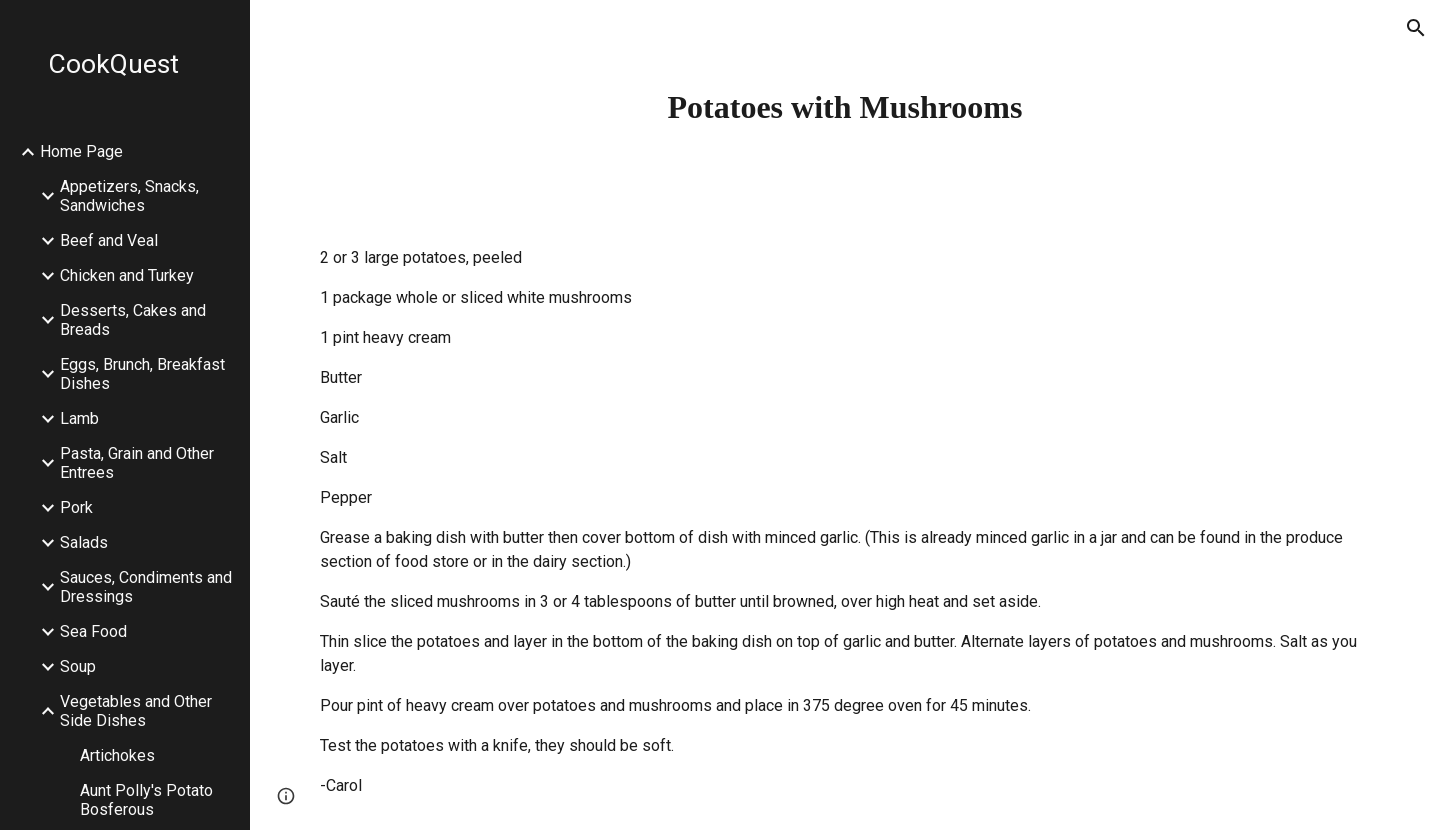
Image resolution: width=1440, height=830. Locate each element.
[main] (845, 107)
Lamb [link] (79, 418)
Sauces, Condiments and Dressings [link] (146, 587)
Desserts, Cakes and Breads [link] (133, 320)
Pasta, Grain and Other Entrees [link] (137, 463)
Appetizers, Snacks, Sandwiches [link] (129, 196)
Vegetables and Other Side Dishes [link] (136, 711)
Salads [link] (84, 542)
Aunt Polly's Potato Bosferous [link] (146, 800)
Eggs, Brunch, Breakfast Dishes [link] (142, 374)
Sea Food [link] (93, 631)
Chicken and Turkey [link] (127, 275)
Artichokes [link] (117, 755)
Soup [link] (78, 666)
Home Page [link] (81, 151)
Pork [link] (76, 507)
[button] (1416, 28)
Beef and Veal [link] (109, 240)
